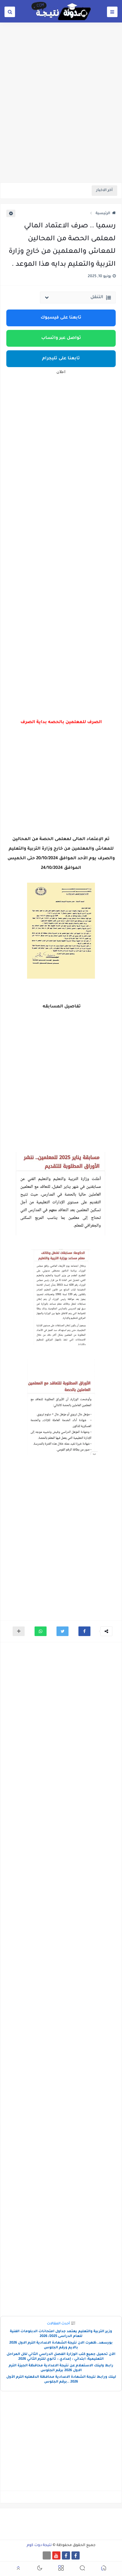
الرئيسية (106, 213)
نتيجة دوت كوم (39, 2545)
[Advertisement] (61, 117)
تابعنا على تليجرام (61, 358)
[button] (84, 1631)
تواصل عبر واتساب (61, 338)
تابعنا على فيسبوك (61, 318)
